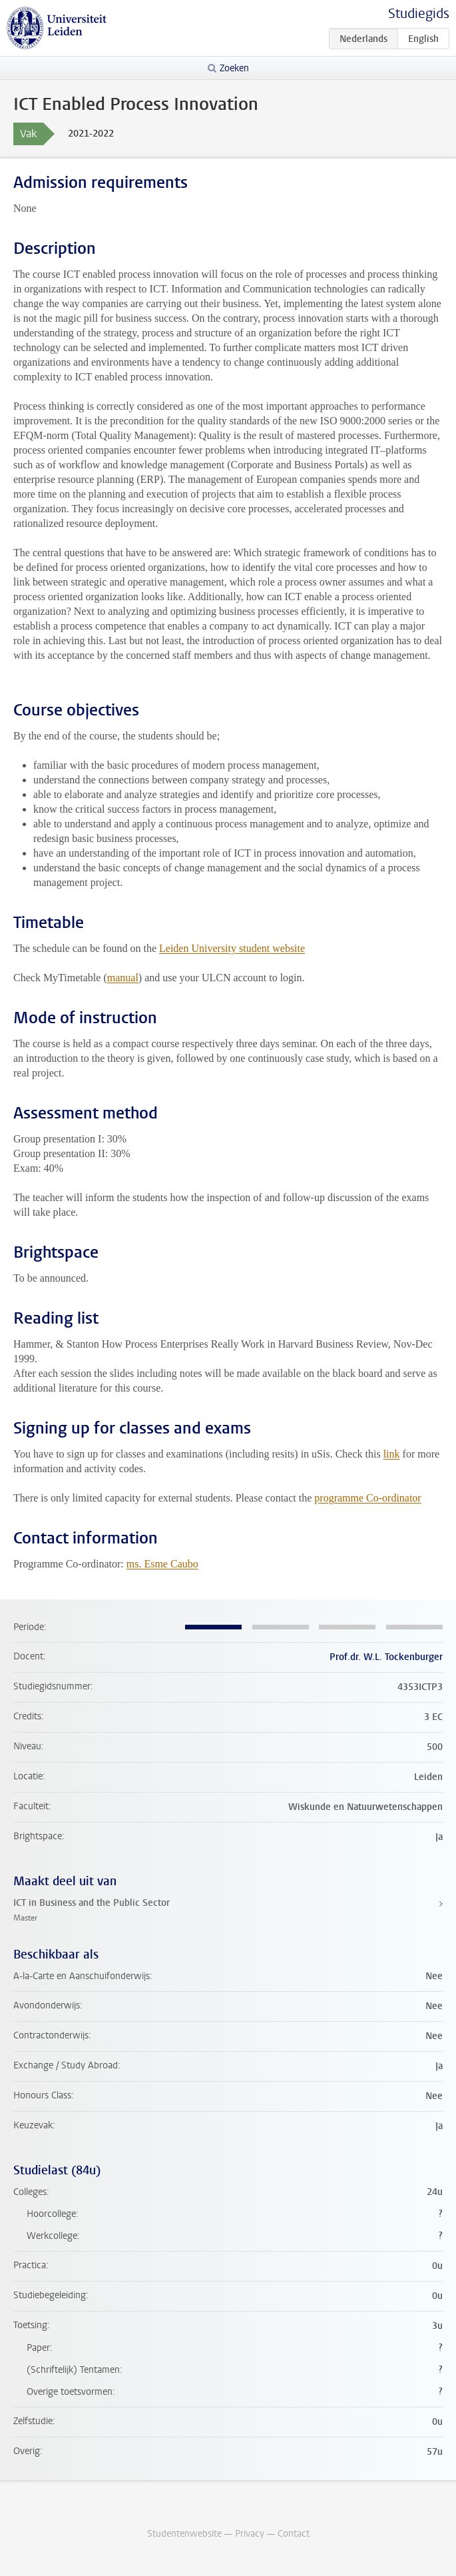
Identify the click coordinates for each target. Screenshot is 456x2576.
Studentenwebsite (184, 2533)
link (391, 1454)
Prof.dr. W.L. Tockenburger (386, 1657)
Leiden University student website (232, 948)
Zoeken (234, 68)
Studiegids (418, 14)
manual (122, 977)
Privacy (249, 2533)
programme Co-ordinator (367, 1497)
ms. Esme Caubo (162, 1563)
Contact (294, 2533)
